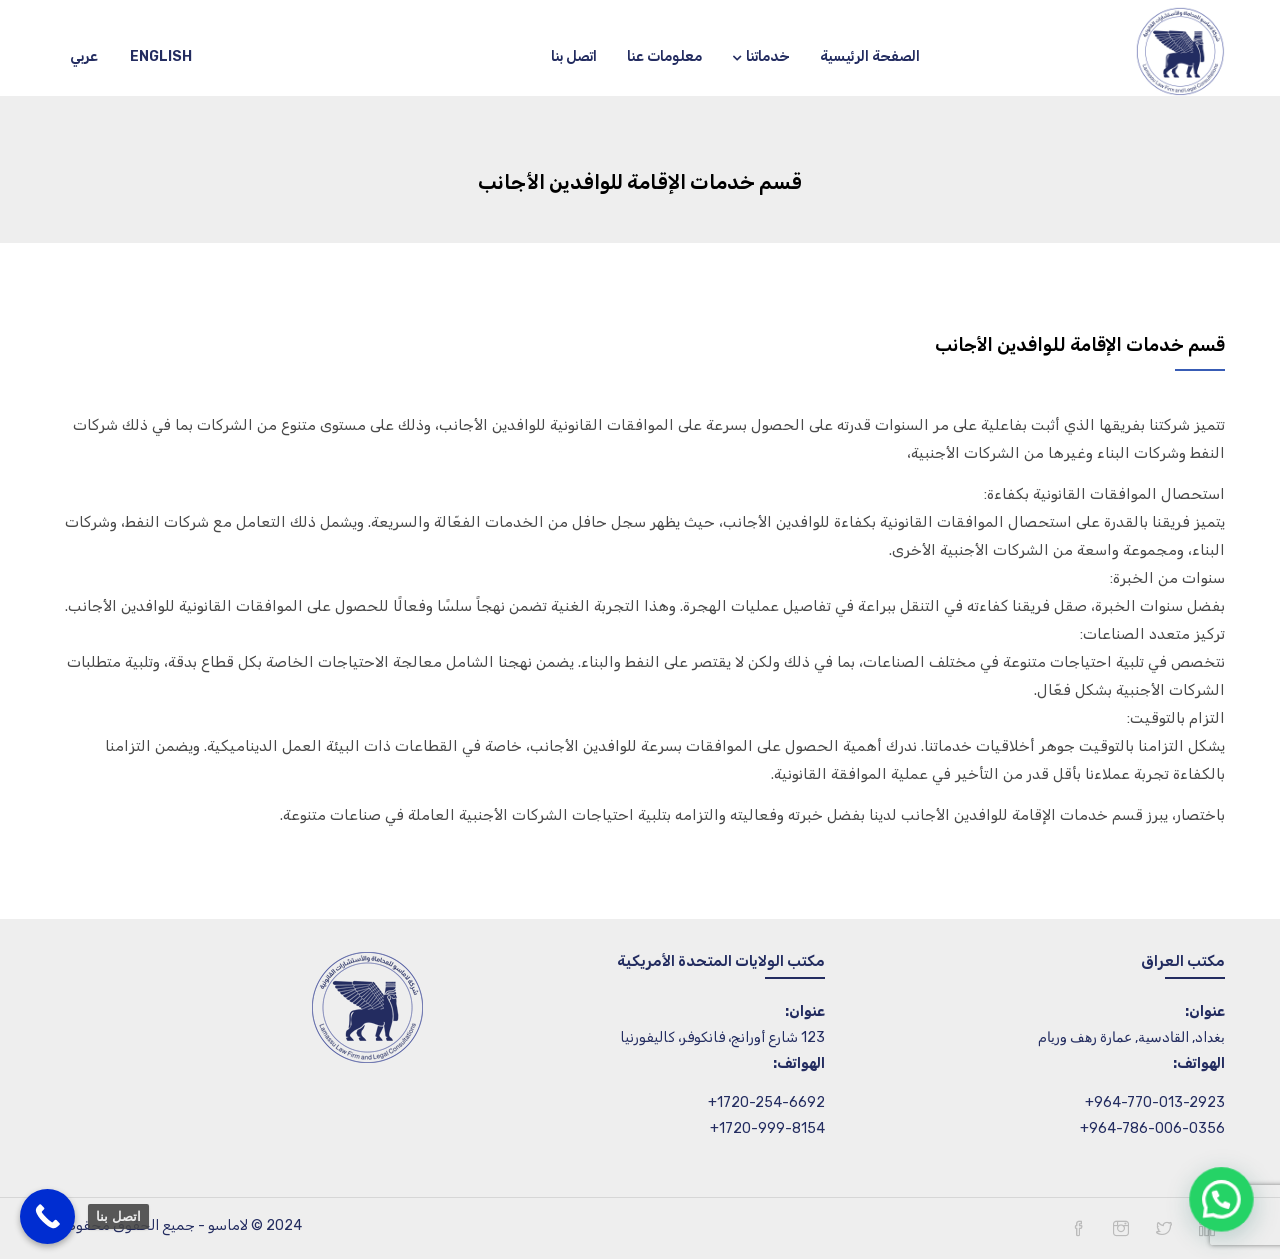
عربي (84, 56)
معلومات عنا (664, 56)
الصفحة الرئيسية (870, 56)
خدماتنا (761, 56)
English (161, 56)
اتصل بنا (574, 56)
